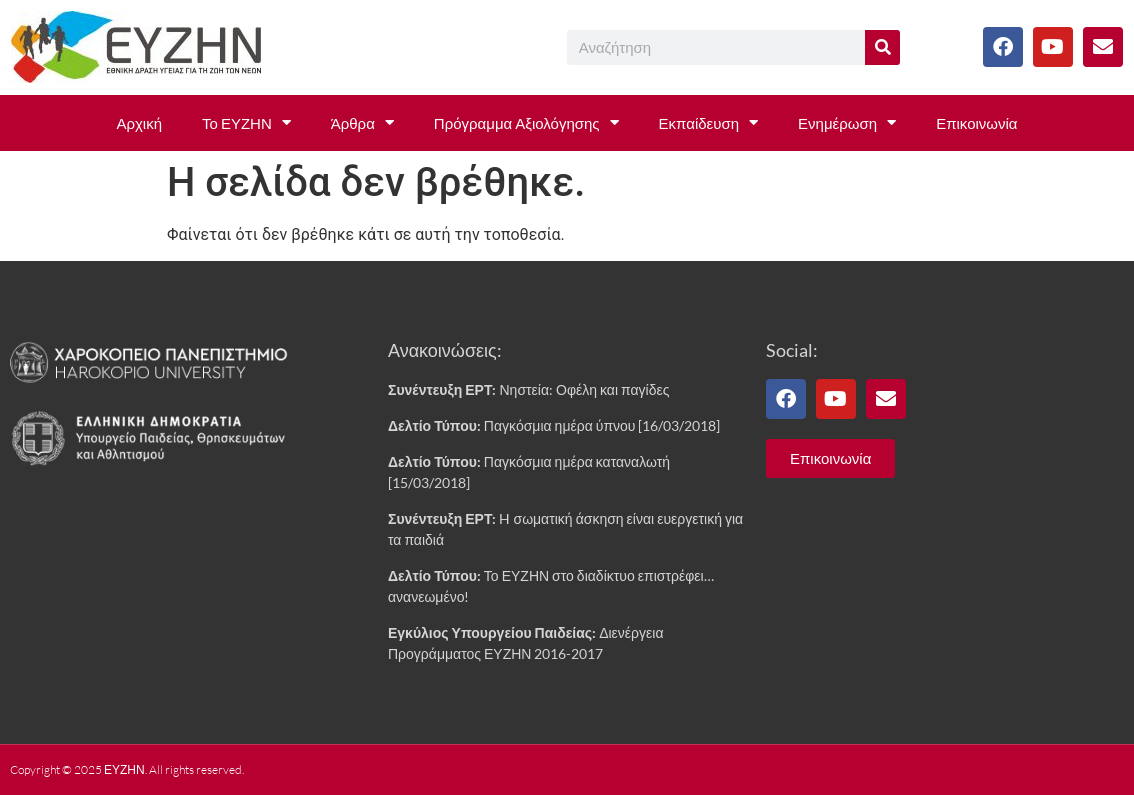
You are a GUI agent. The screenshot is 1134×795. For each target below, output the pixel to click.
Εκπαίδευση (709, 122)
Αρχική (139, 123)
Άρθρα (362, 122)
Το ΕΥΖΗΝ (246, 122)
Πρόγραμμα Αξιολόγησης (526, 122)
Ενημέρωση (847, 122)
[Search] (882, 47)
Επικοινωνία (976, 123)
